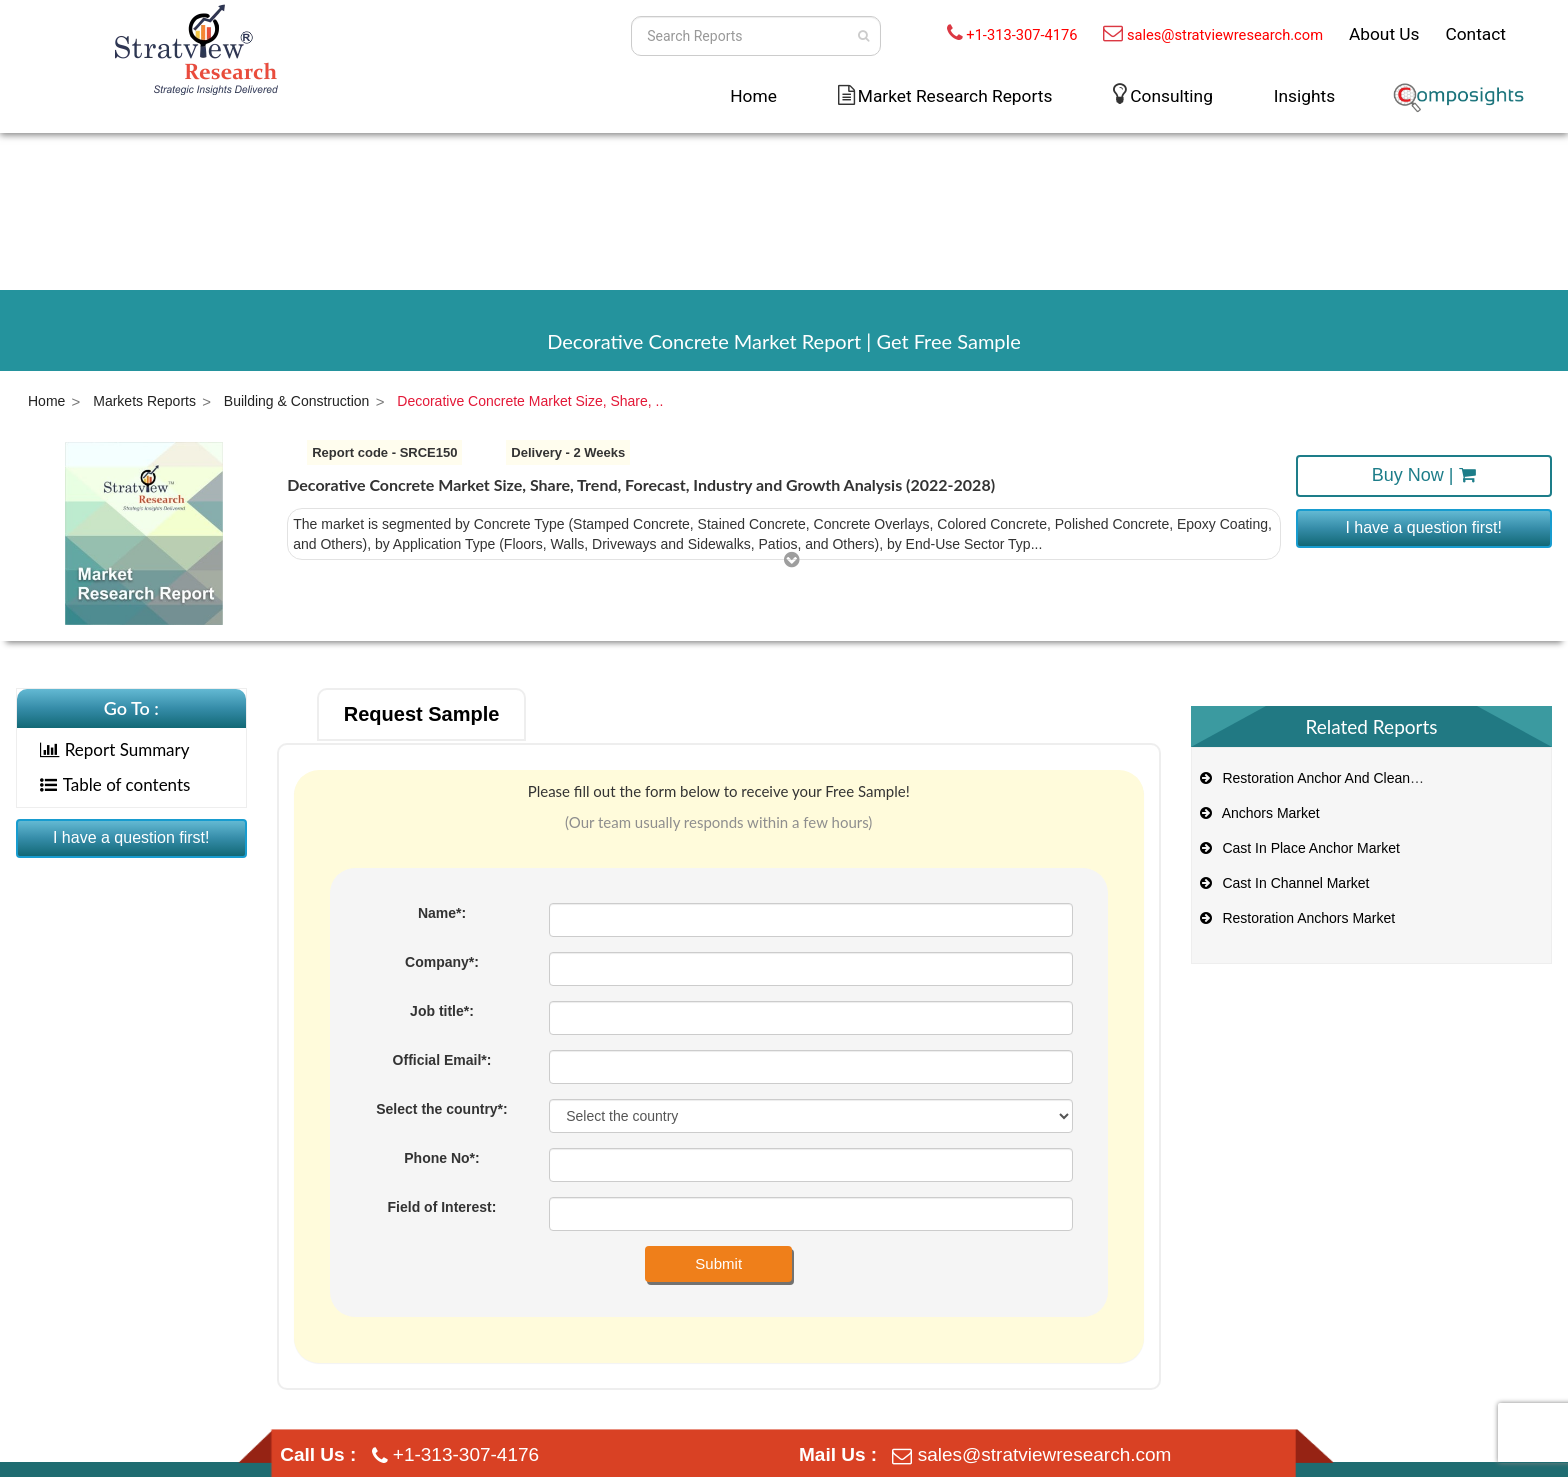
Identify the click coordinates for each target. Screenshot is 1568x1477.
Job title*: (442, 1011)
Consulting (1171, 96)
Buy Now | (1424, 475)
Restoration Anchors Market (1296, 918)
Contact (1475, 34)
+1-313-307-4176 (1021, 35)
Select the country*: (441, 1109)
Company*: (442, 962)
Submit (718, 1263)
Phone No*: (441, 1158)
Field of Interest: (442, 1207)
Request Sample (422, 714)
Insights (1304, 96)
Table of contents (115, 784)
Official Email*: (442, 1060)
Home (753, 96)
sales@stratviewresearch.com (1225, 35)
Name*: (442, 913)
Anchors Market (1258, 813)
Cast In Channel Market (1283, 883)
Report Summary (115, 749)
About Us (1384, 34)
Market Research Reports (955, 96)
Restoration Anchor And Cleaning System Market (1361, 778)
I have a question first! (1423, 527)
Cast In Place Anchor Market (1298, 848)
